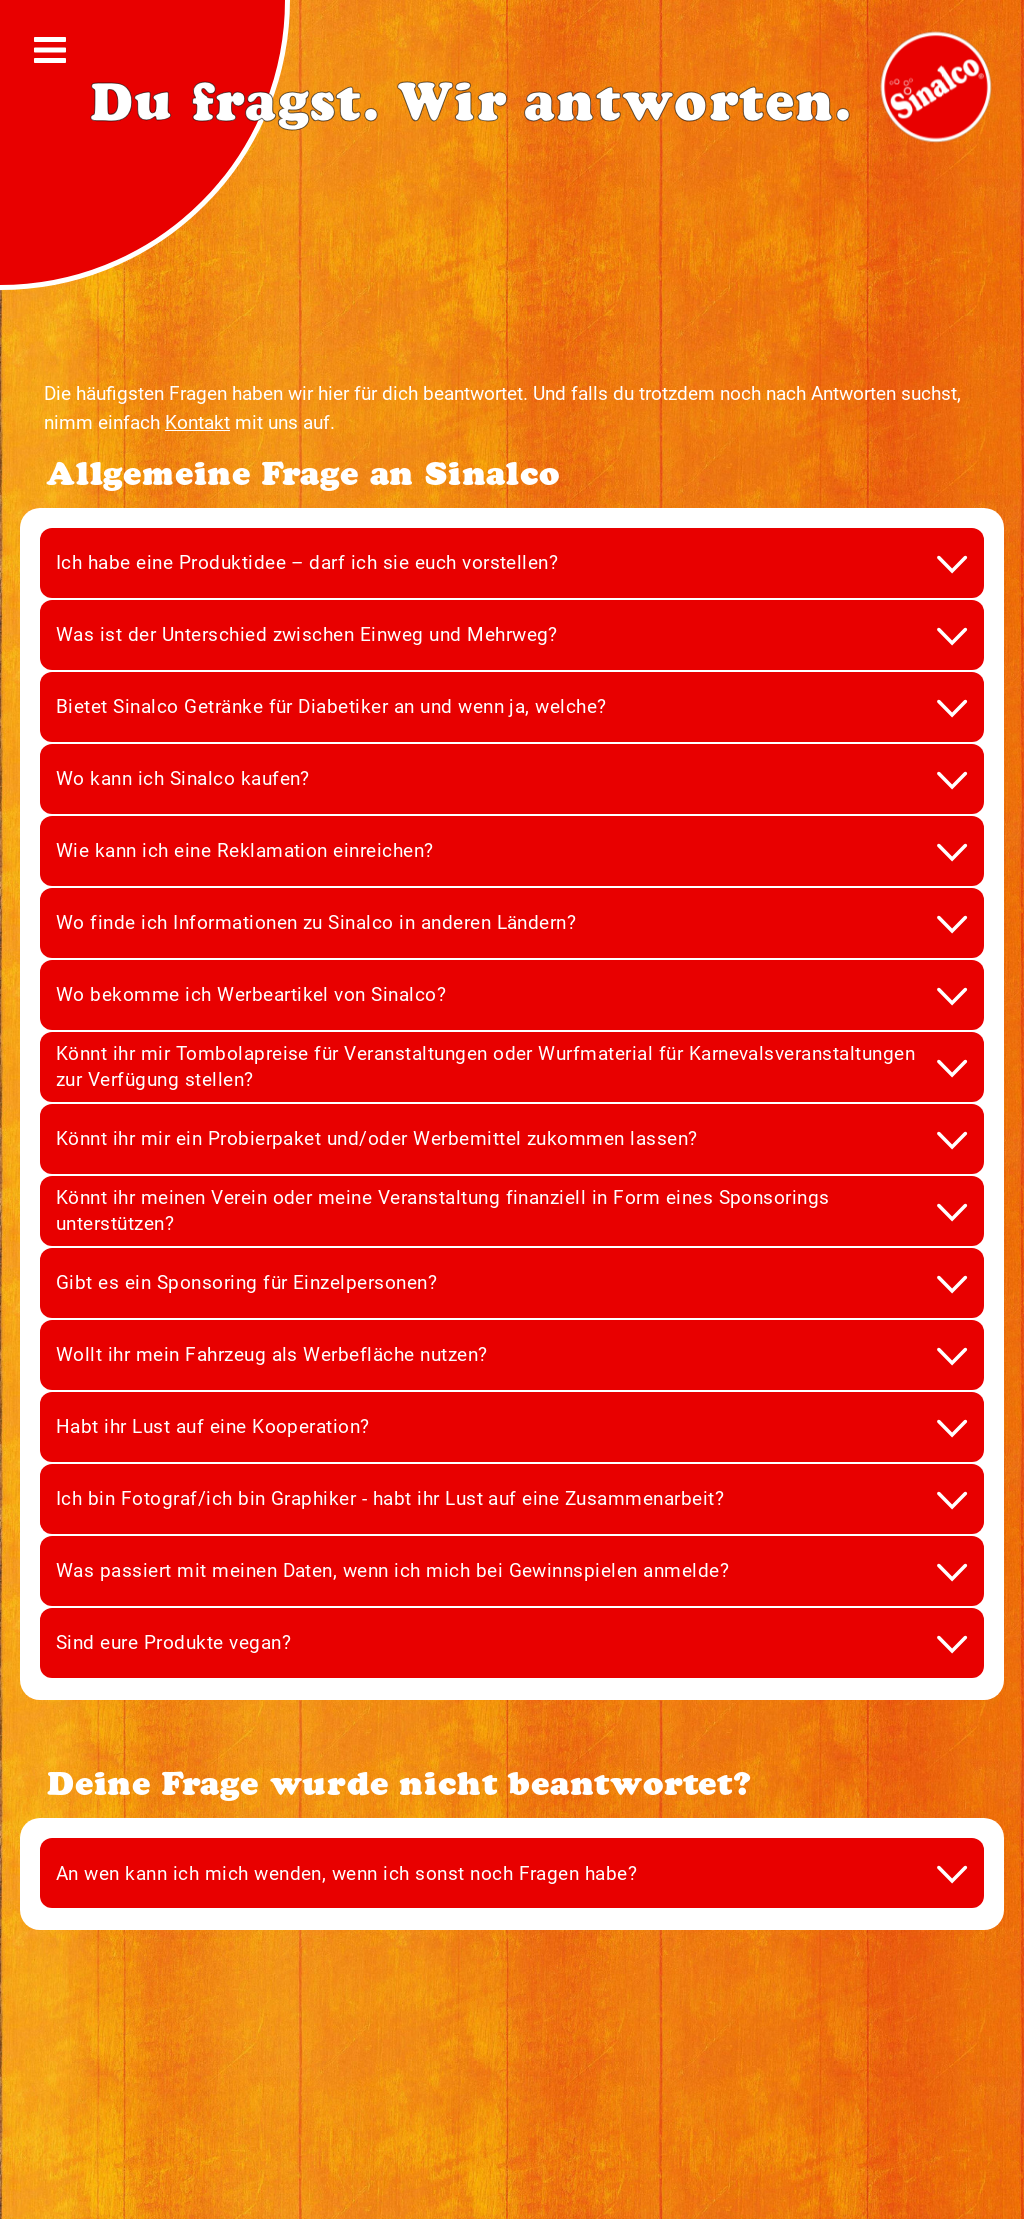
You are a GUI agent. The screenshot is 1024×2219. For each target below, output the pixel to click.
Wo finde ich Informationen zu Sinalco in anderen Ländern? (316, 922)
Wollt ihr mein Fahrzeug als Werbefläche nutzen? (272, 1354)
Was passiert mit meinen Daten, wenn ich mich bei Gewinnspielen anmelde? (392, 1570)
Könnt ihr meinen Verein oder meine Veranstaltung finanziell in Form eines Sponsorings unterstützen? (443, 1210)
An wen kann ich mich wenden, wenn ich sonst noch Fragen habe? (346, 1873)
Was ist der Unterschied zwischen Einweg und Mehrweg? (307, 634)
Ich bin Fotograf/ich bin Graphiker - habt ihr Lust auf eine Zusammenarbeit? (390, 1498)
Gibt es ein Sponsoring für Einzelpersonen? (246, 1282)
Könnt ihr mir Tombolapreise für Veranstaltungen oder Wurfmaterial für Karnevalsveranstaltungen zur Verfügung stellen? (485, 1066)
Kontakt (197, 422)
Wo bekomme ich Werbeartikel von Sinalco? (251, 994)
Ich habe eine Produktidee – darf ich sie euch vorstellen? (307, 562)
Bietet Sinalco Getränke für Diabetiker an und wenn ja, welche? (331, 706)
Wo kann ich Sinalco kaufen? (183, 778)
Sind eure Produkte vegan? (173, 1642)
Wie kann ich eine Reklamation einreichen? (245, 850)
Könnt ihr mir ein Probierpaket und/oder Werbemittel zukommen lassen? (377, 1138)
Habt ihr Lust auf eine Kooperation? (213, 1426)
